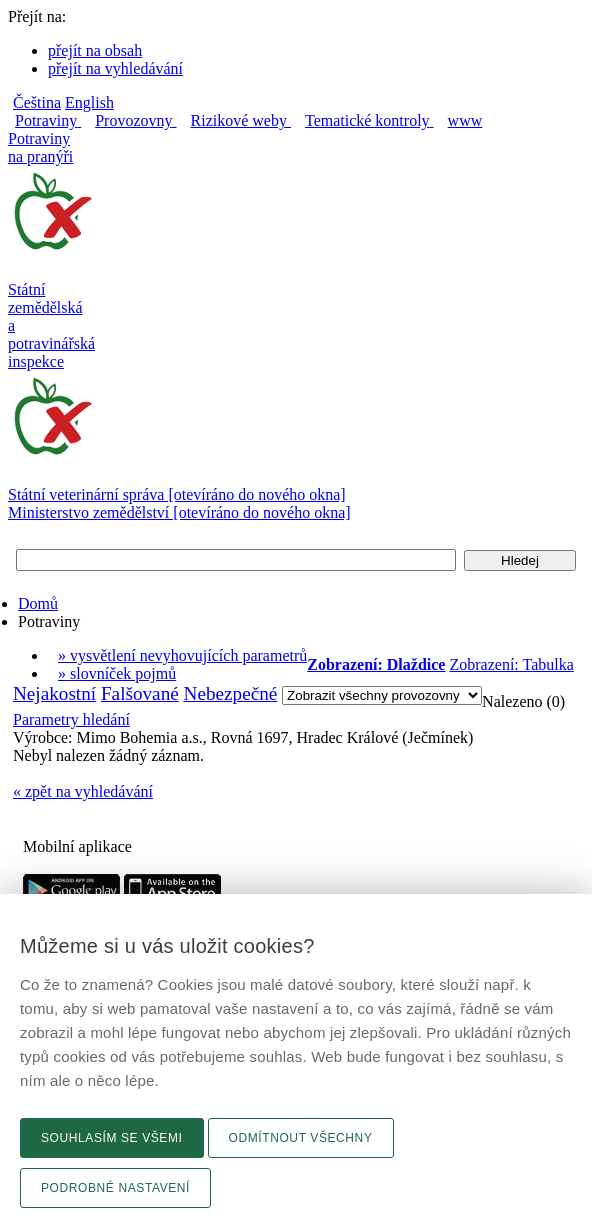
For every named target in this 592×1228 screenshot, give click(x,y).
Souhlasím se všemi (112, 1138)
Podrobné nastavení (115, 1188)
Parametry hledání (71, 719)
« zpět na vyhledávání (83, 791)
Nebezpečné (231, 693)
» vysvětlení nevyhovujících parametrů (182, 655)
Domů (38, 603)
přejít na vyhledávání (115, 68)
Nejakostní (54, 693)
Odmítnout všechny (301, 1138)
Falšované (140, 693)
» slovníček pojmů (117, 673)
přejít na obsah (95, 50)
